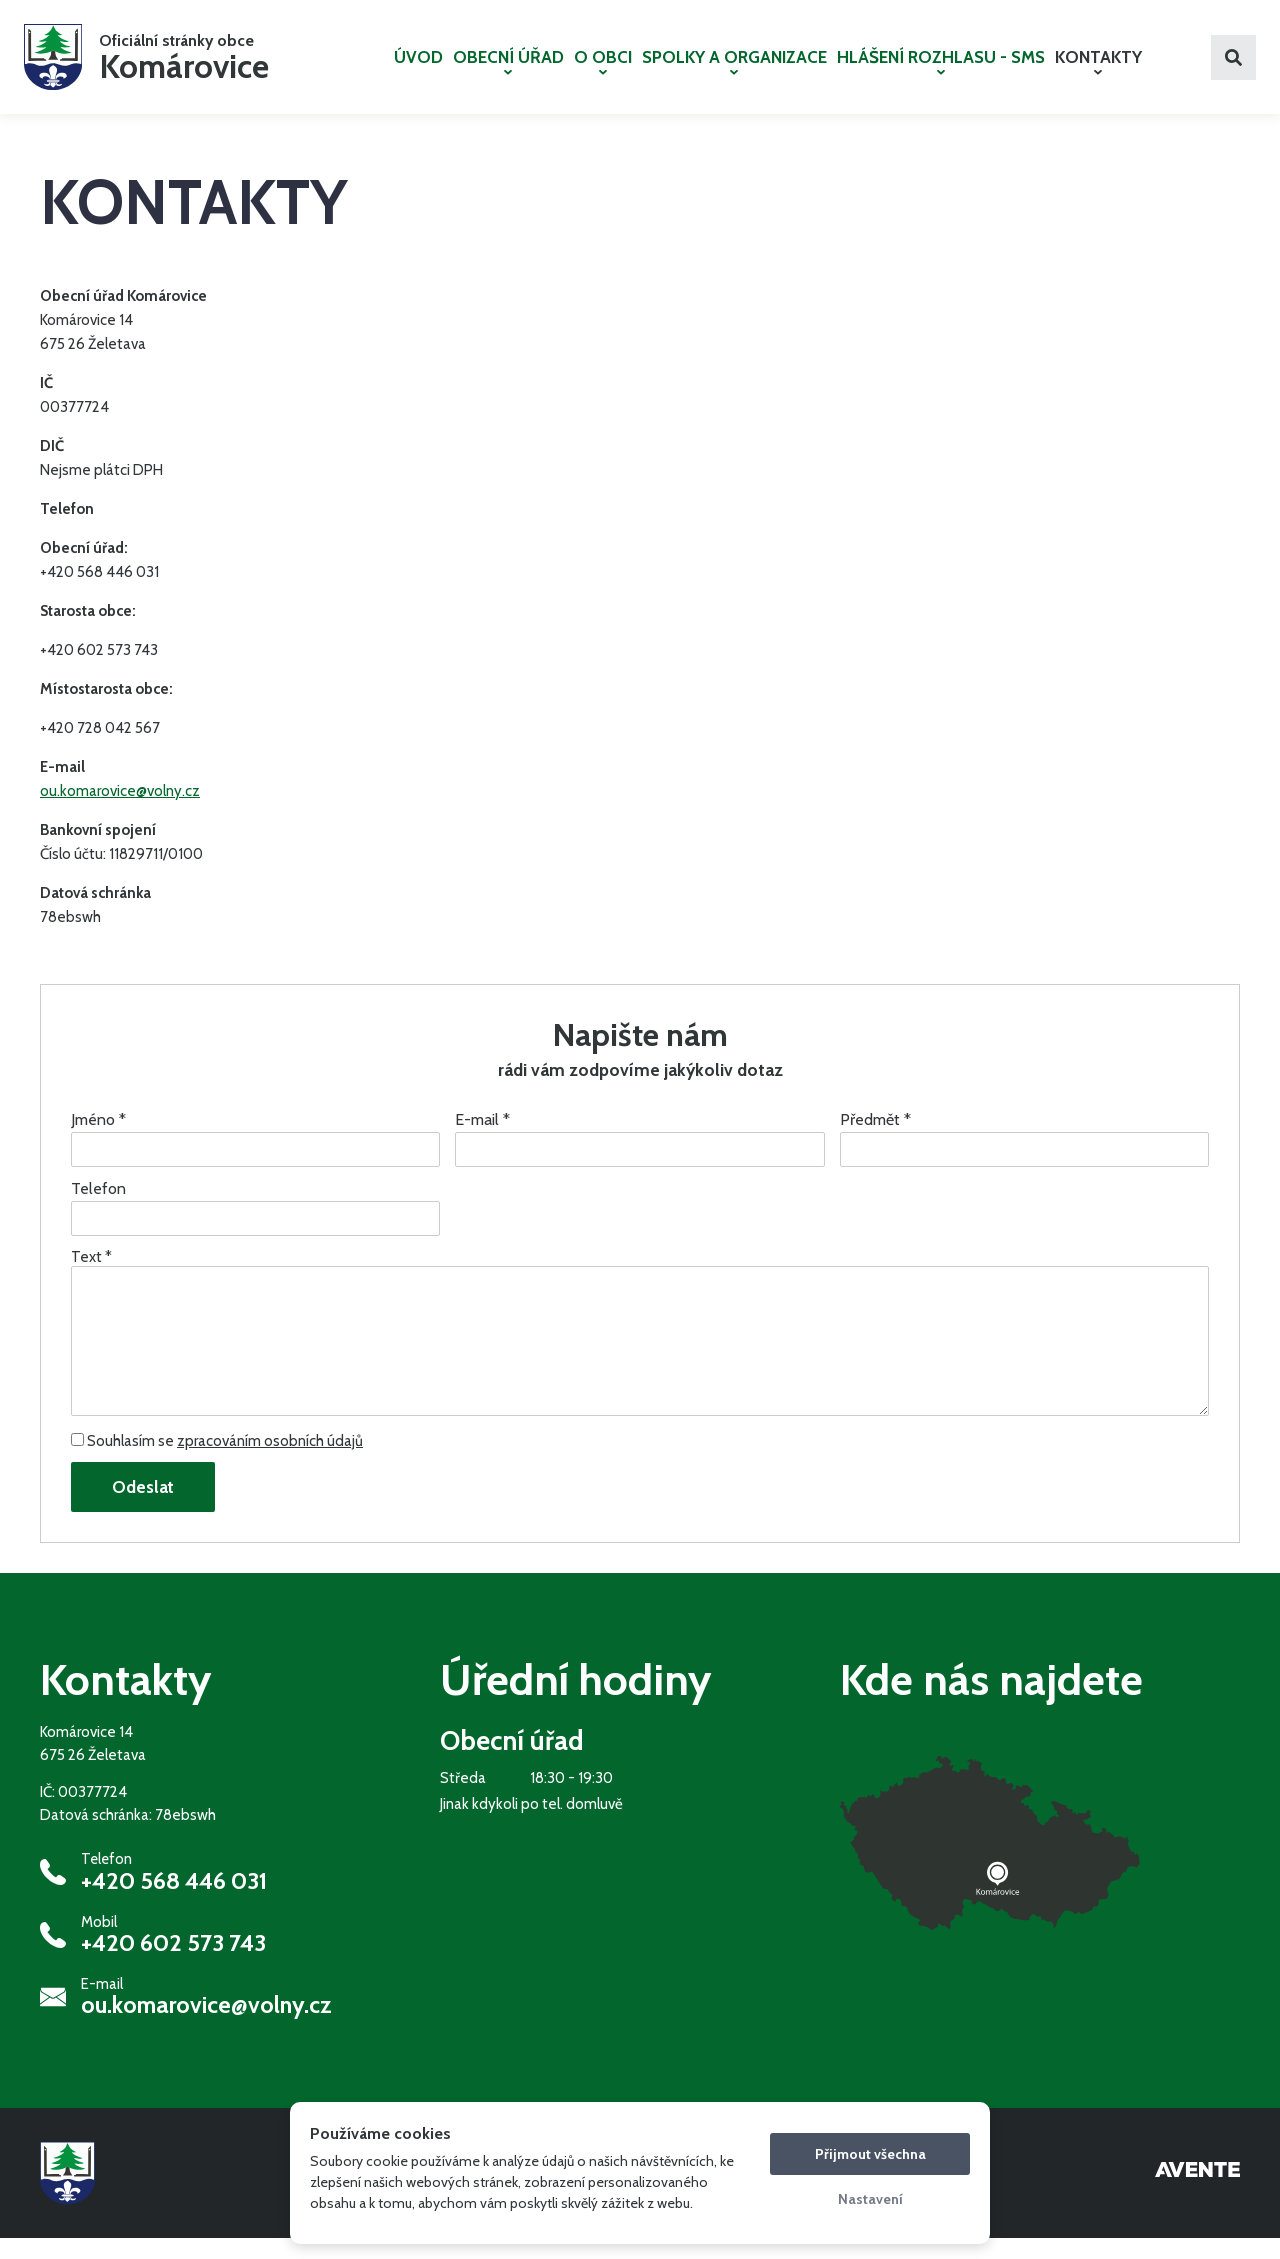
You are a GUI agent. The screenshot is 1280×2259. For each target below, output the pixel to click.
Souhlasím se (217, 1462)
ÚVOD (418, 67)
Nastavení (870, 2199)
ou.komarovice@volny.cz (120, 812)
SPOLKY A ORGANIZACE (734, 71)
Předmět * (875, 1140)
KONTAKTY (1098, 71)
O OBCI (603, 71)
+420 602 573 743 (173, 1964)
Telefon (98, 1209)
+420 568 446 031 (174, 1901)
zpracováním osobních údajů (270, 1462)
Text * (91, 1278)
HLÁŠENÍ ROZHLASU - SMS (941, 71)
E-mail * (482, 1140)
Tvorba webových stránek (1197, 2194)
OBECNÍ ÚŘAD (508, 71)
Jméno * (98, 1140)
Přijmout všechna (870, 2154)
